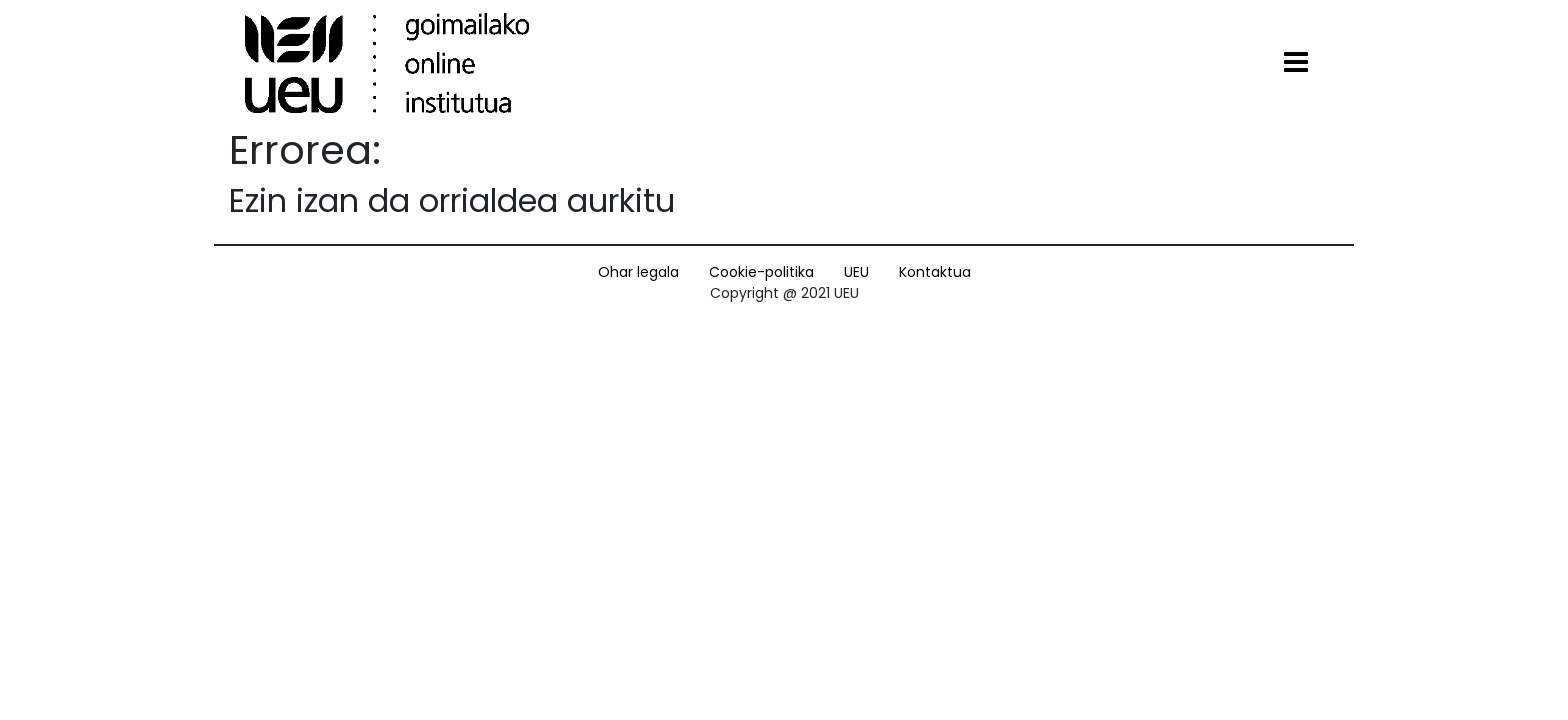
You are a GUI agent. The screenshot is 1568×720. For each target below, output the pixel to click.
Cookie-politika (761, 272)
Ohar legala (638, 272)
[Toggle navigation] (1296, 63)
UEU (856, 272)
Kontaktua (935, 272)
